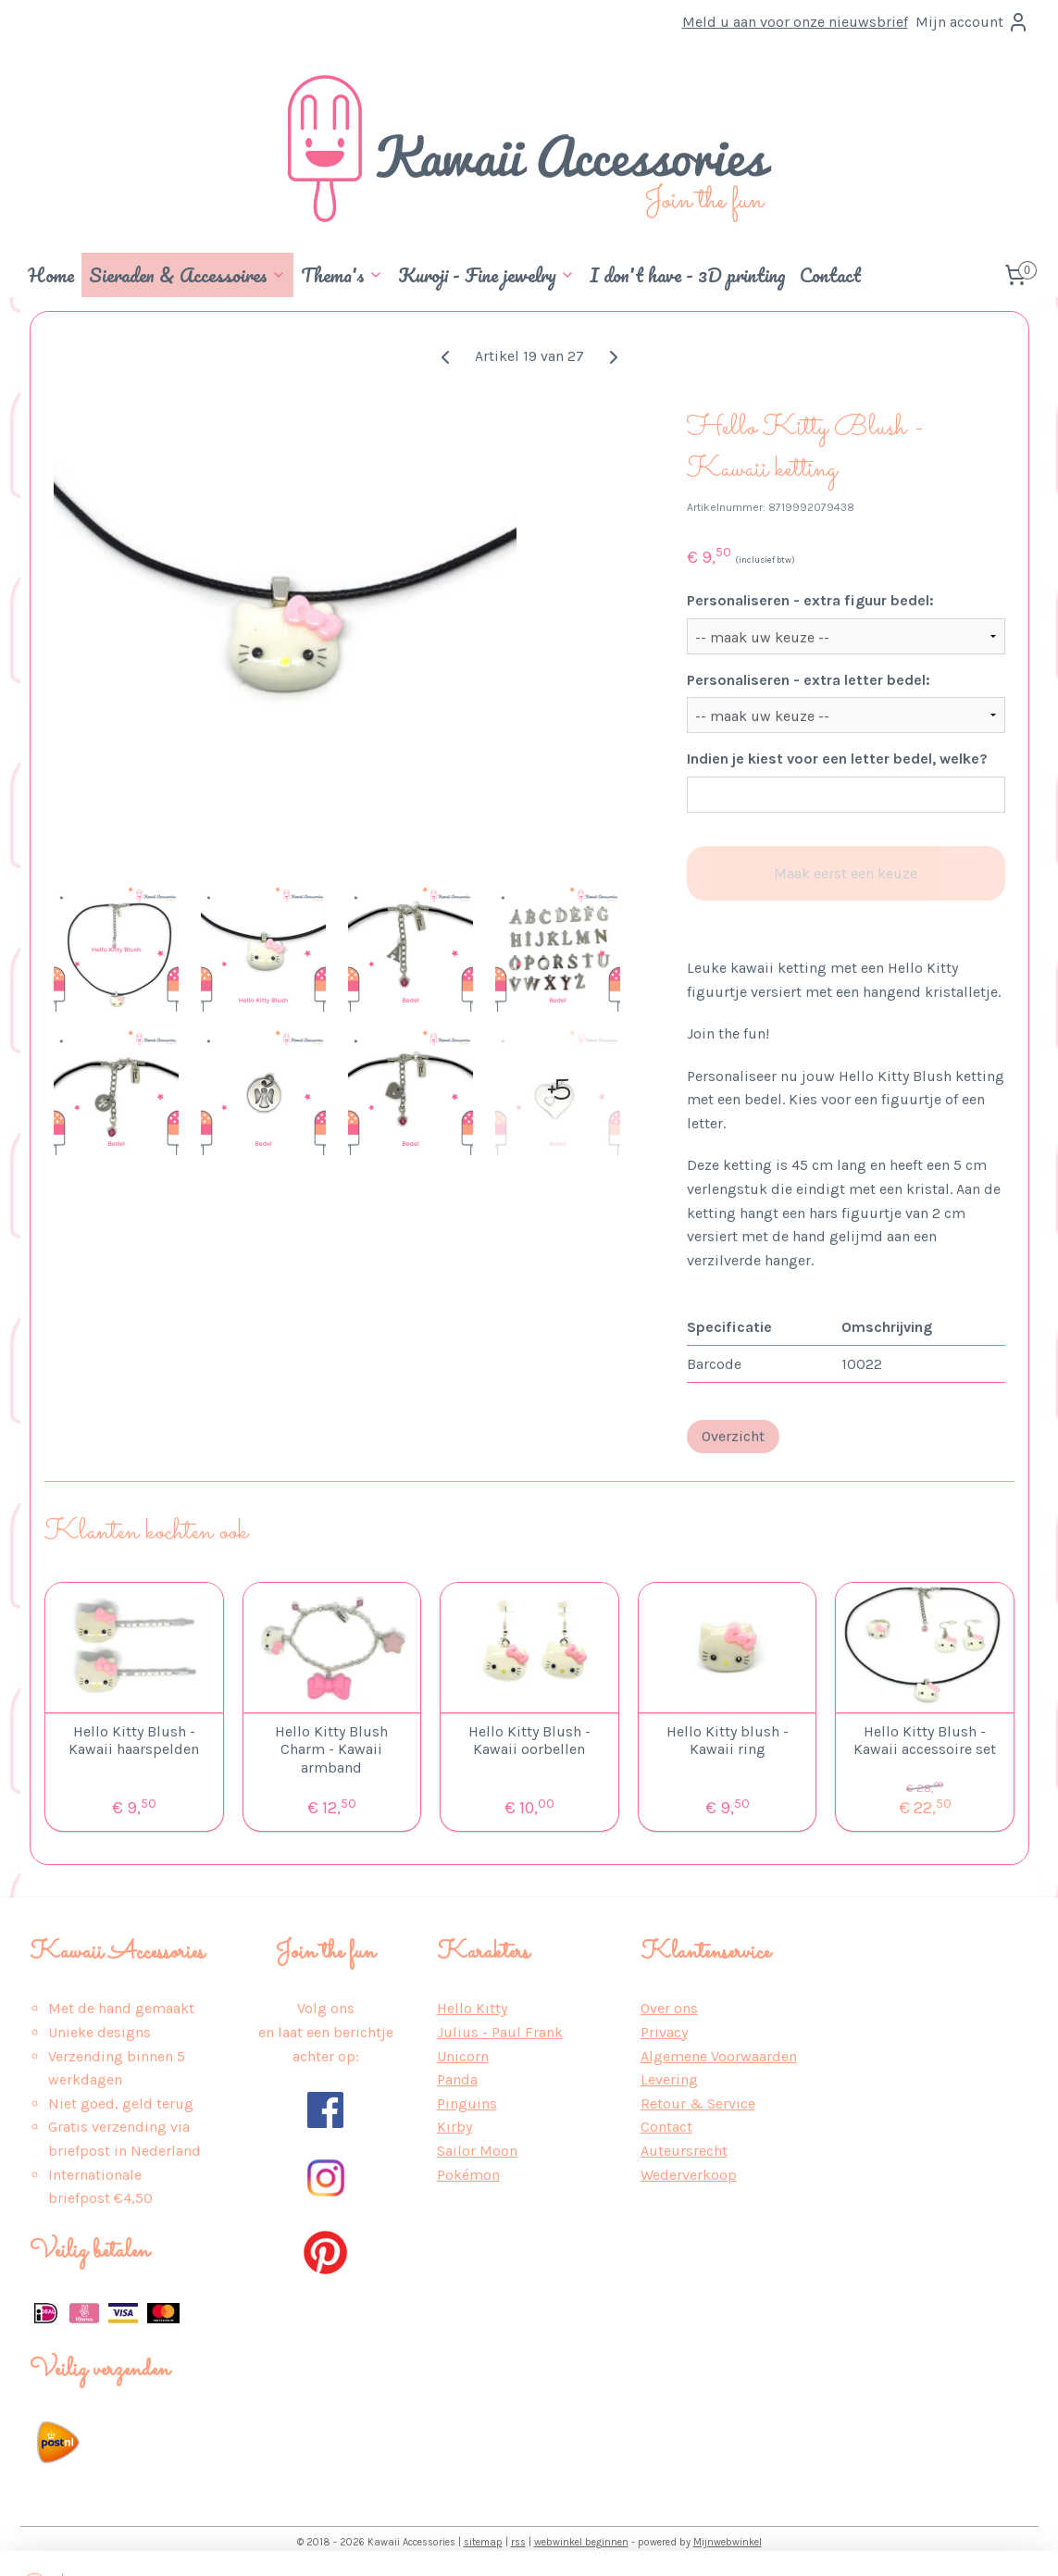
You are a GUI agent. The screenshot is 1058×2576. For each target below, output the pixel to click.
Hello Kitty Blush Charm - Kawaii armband (331, 1749)
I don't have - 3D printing (687, 275)
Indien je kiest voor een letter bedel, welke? (836, 758)
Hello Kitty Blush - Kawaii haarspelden (133, 1740)
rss (518, 2542)
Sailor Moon (477, 2150)
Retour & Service (698, 2103)
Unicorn (463, 2056)
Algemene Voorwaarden (719, 2056)
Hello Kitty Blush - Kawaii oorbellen (528, 1740)
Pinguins (467, 2103)
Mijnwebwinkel (727, 2542)
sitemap (483, 2542)
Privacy (664, 2032)
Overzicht (732, 1436)
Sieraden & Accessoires (187, 275)
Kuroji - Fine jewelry (486, 275)
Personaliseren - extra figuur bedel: (809, 600)
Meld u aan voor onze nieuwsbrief (795, 22)
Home (51, 275)
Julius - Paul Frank (500, 2032)
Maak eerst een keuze (845, 873)
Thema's (342, 275)
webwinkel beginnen (581, 2542)
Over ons (669, 2008)
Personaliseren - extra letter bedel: (807, 680)
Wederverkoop (689, 2175)
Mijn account (972, 22)
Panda (457, 2079)
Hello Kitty (472, 2008)
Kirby (454, 2126)
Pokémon (468, 2175)
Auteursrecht (684, 2150)
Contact (830, 275)
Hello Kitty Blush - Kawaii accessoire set (924, 1740)
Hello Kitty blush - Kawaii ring (727, 1740)
